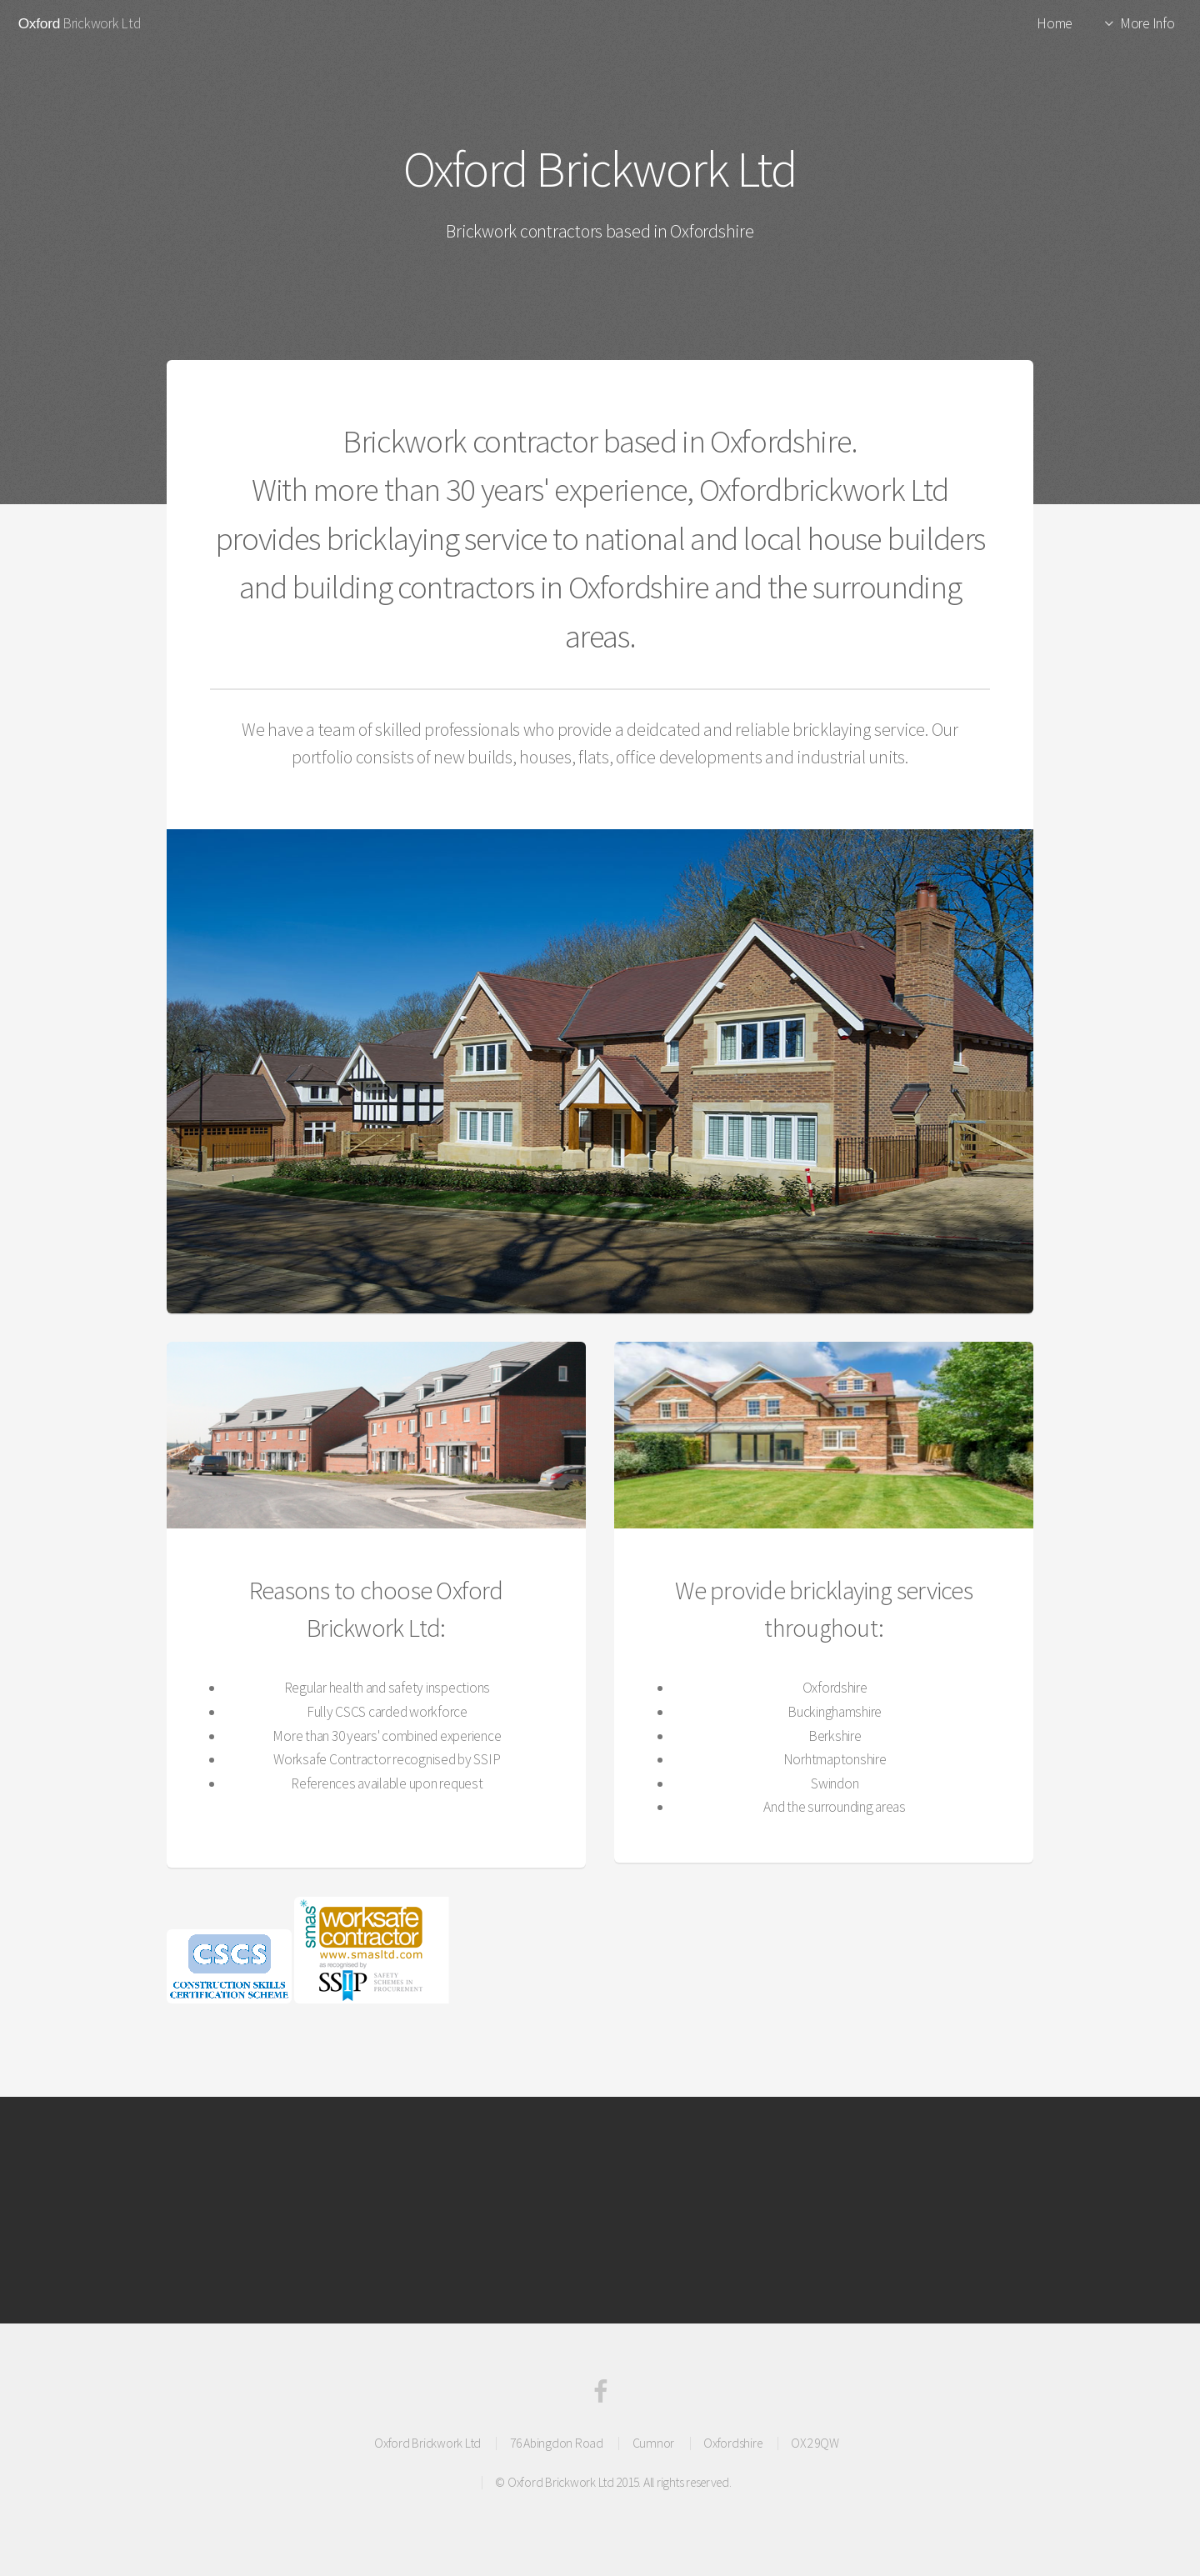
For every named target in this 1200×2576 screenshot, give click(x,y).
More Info (1147, 23)
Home (1054, 23)
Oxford (39, 23)
